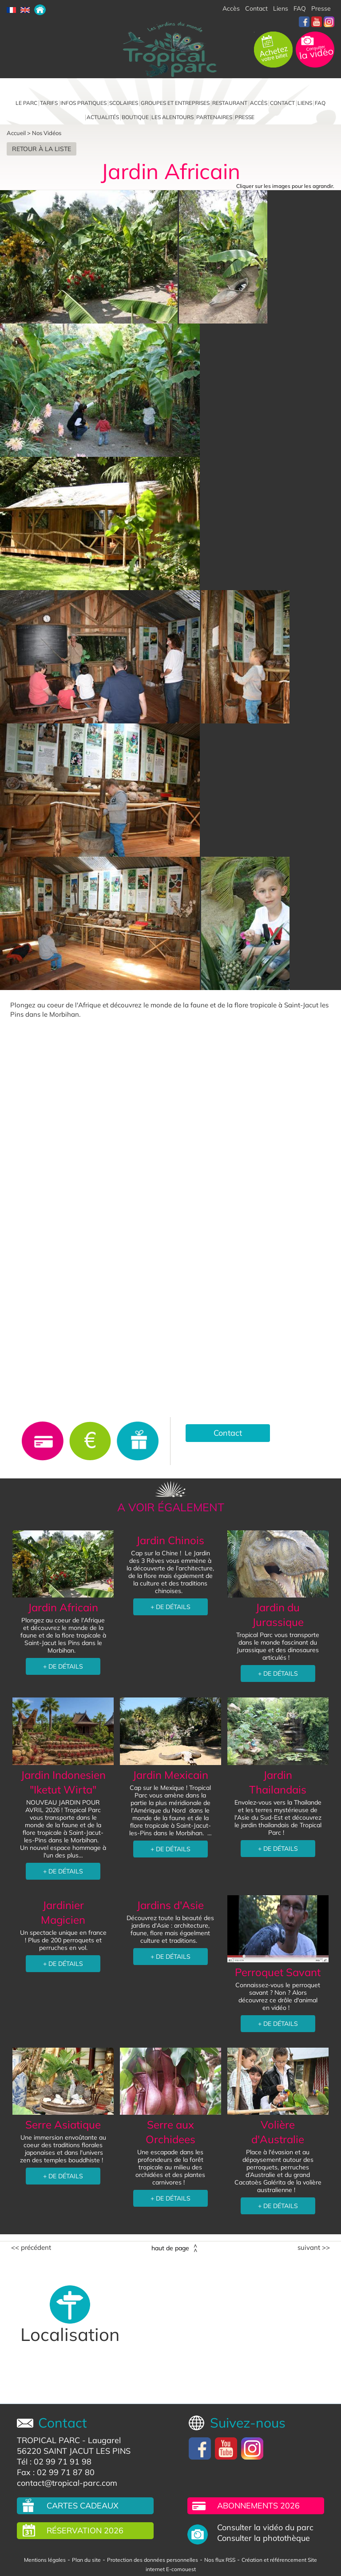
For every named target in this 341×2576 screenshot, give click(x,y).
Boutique (135, 117)
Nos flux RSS (219, 2559)
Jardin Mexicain (170, 1774)
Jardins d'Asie (170, 1905)
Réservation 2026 (85, 2530)
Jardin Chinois (170, 1540)
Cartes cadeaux (83, 2505)
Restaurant (229, 103)
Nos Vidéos (46, 132)
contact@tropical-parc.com (67, 2483)
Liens (280, 8)
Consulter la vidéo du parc (265, 2528)
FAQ (299, 8)
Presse (321, 8)
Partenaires (214, 117)
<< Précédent (31, 2248)
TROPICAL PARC (48, 2440)
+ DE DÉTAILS (63, 1666)
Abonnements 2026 (258, 2505)
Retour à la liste (41, 149)
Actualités (103, 117)
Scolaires (123, 103)
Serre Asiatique (63, 2124)
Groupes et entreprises (175, 103)
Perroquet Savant (278, 1972)
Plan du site (86, 2559)
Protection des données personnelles (152, 2559)
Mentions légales (45, 2559)
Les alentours (172, 117)
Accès (231, 8)
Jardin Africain (63, 1607)
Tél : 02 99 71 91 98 (54, 2461)
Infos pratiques (83, 103)
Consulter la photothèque (263, 2538)
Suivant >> (313, 2248)
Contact (256, 8)
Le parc (26, 103)
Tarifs (49, 103)
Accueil (16, 132)
